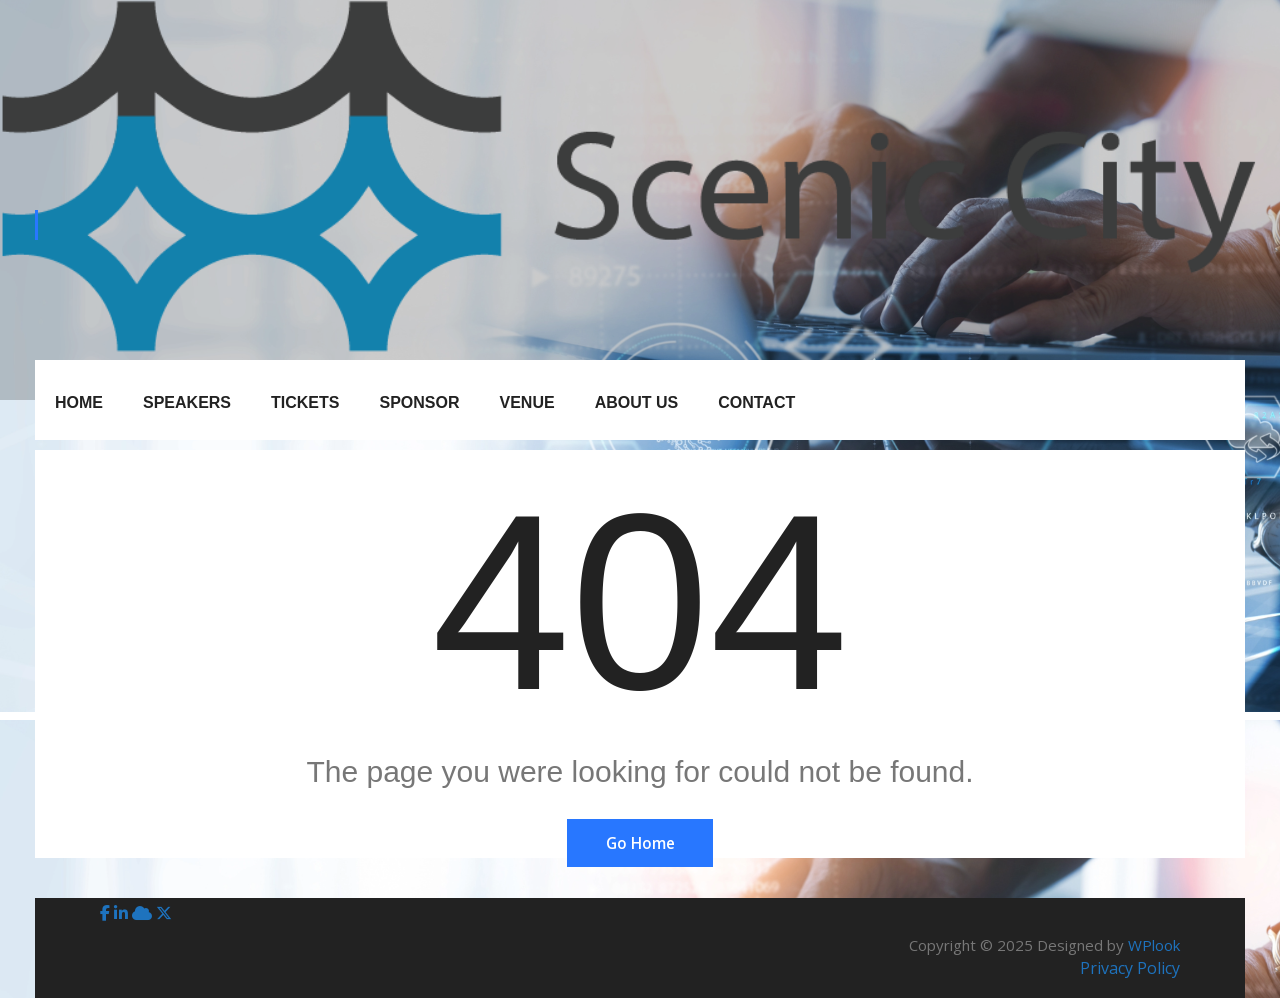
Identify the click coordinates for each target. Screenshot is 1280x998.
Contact (756, 402)
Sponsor (419, 402)
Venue (527, 402)
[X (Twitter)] (164, 913)
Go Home (640, 843)
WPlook (1154, 945)
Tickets (305, 402)
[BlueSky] (144, 913)
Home (79, 402)
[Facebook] (107, 913)
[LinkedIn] (123, 913)
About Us (637, 402)
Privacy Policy (1130, 968)
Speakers (187, 402)
